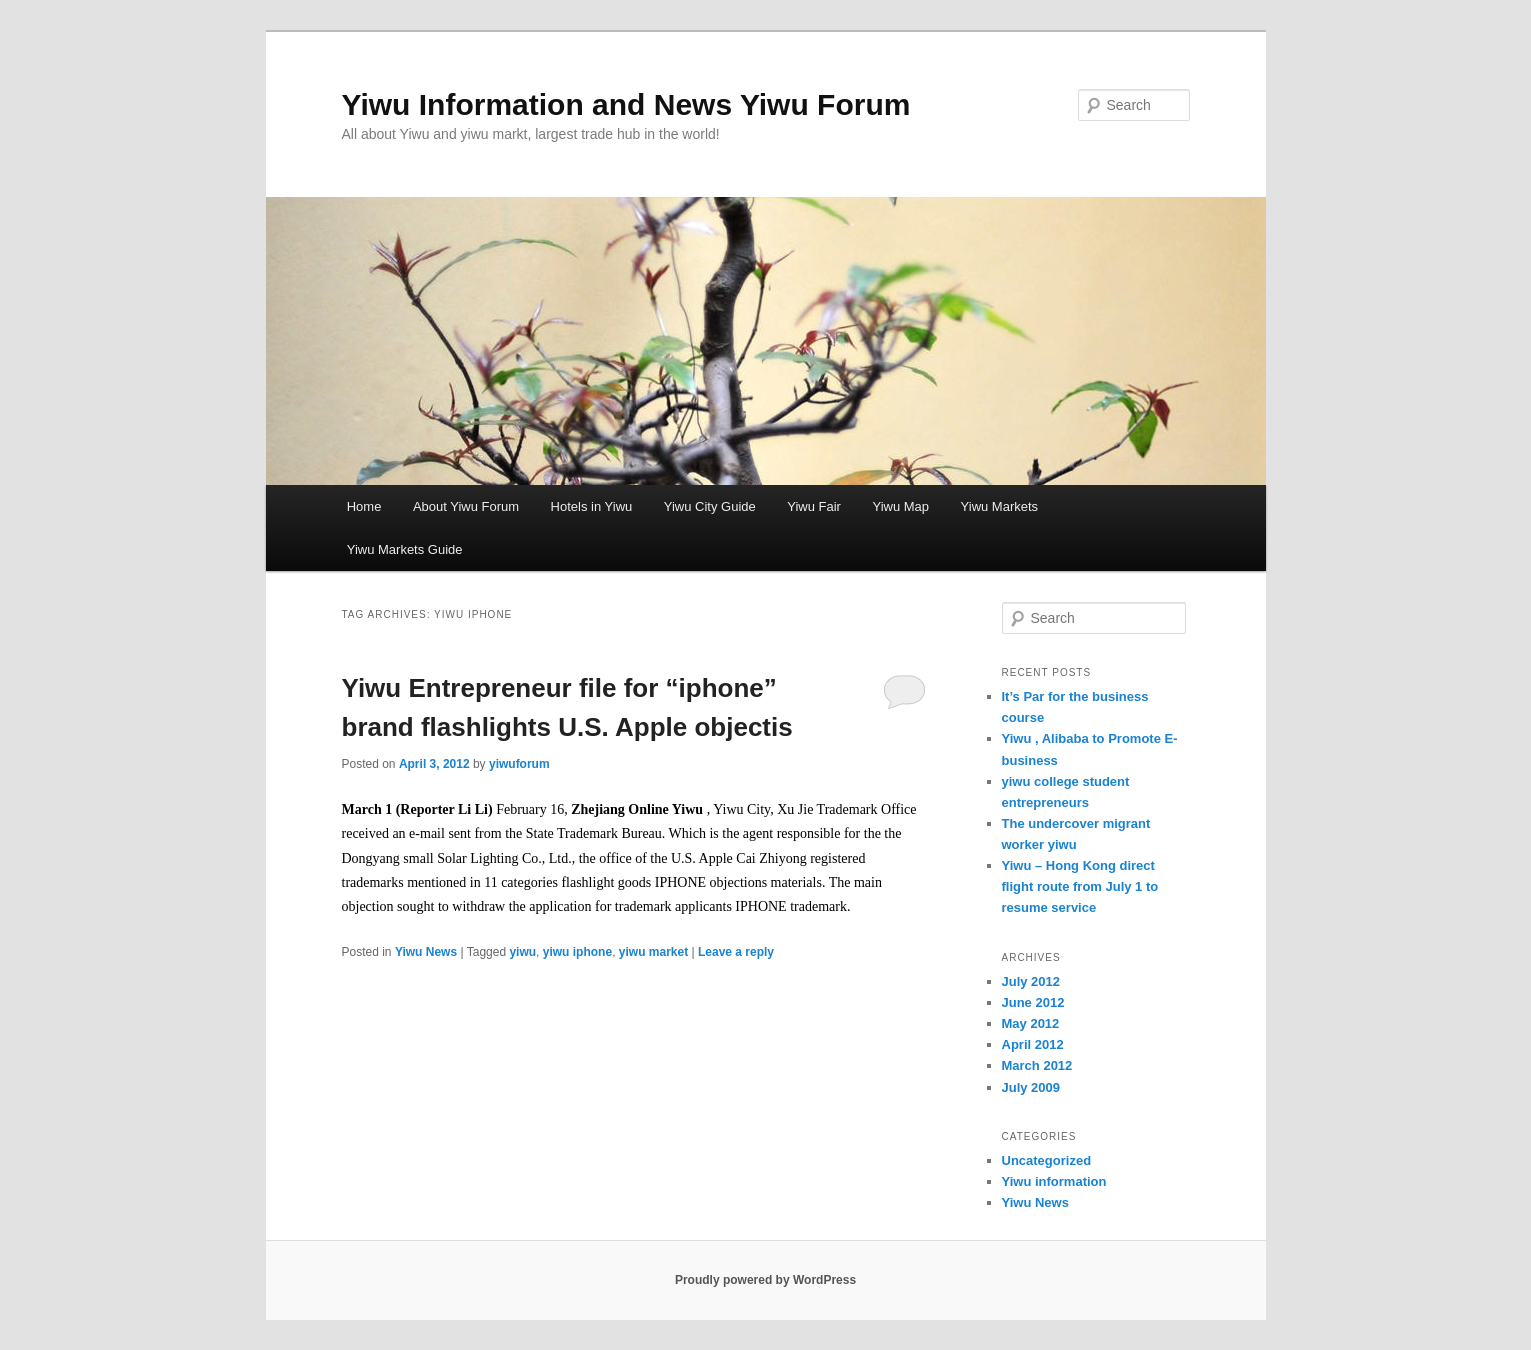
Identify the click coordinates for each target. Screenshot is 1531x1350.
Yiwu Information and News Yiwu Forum (626, 104)
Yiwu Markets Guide (405, 549)
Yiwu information (1054, 1181)
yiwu (522, 952)
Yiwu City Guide (710, 506)
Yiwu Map (900, 506)
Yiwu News (426, 952)
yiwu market (653, 952)
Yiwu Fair (814, 506)
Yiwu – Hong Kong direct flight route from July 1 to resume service (1080, 886)
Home (364, 506)
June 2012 (1033, 1002)
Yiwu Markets (1000, 506)
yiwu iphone (577, 952)
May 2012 (1031, 1023)
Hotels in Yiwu (592, 506)
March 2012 (1037, 1065)
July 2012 (1031, 981)
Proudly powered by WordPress (765, 1280)
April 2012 (1033, 1044)
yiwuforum (519, 764)
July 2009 (1031, 1087)
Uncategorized (1047, 1160)
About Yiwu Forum (466, 506)
